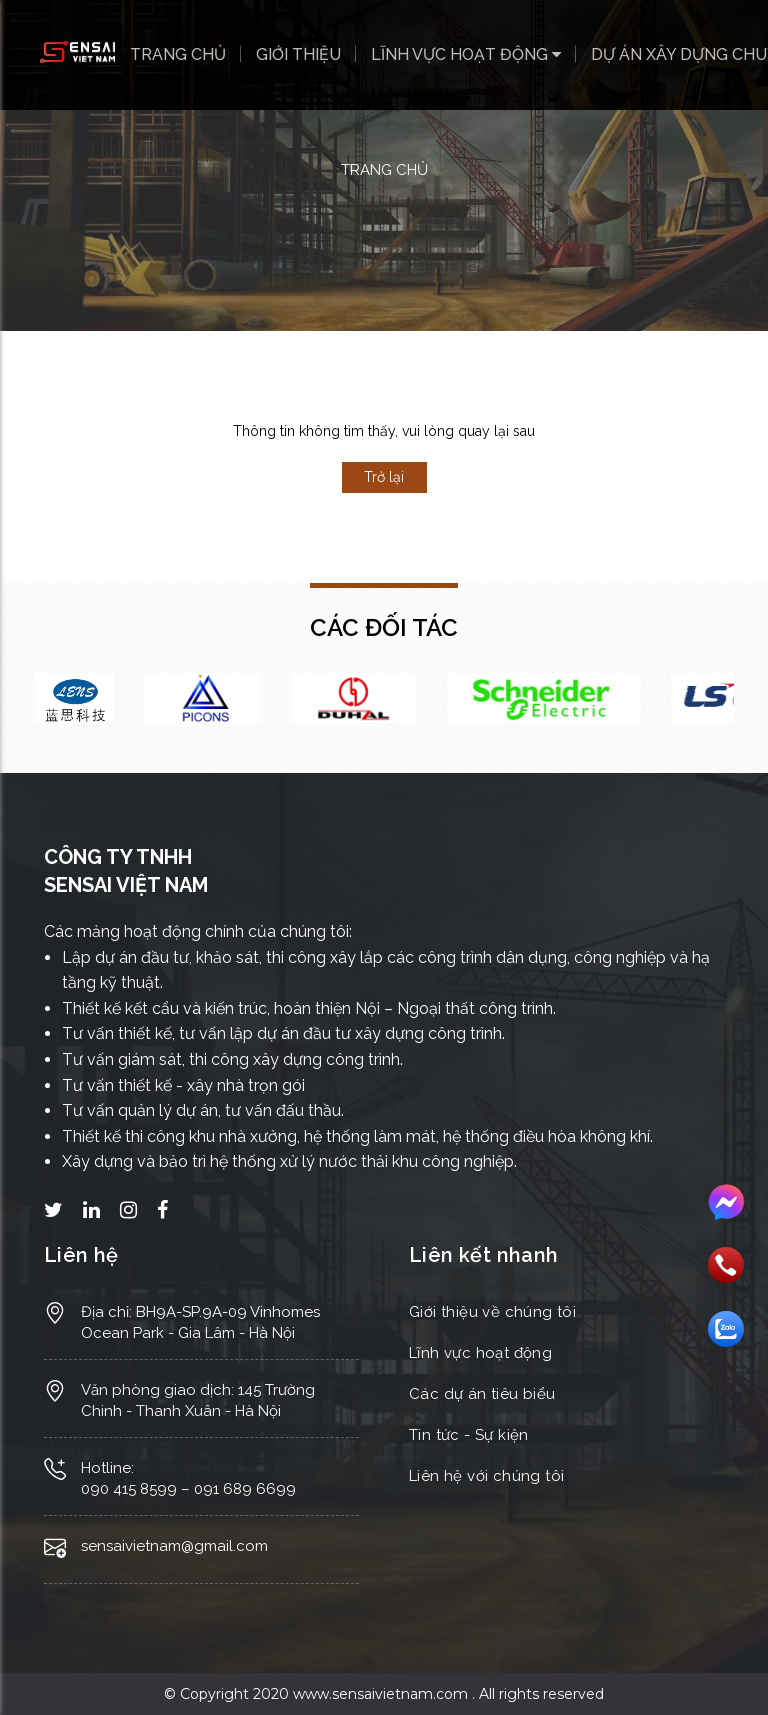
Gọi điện (726, 1265)
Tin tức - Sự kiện (469, 1435)
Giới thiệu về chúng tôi (492, 1312)
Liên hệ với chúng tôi (486, 1476)
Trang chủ (178, 54)
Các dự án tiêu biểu (482, 1394)
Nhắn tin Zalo (726, 1329)
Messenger (726, 1203)
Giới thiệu (298, 54)
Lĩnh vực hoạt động (466, 54)
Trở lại (384, 477)
